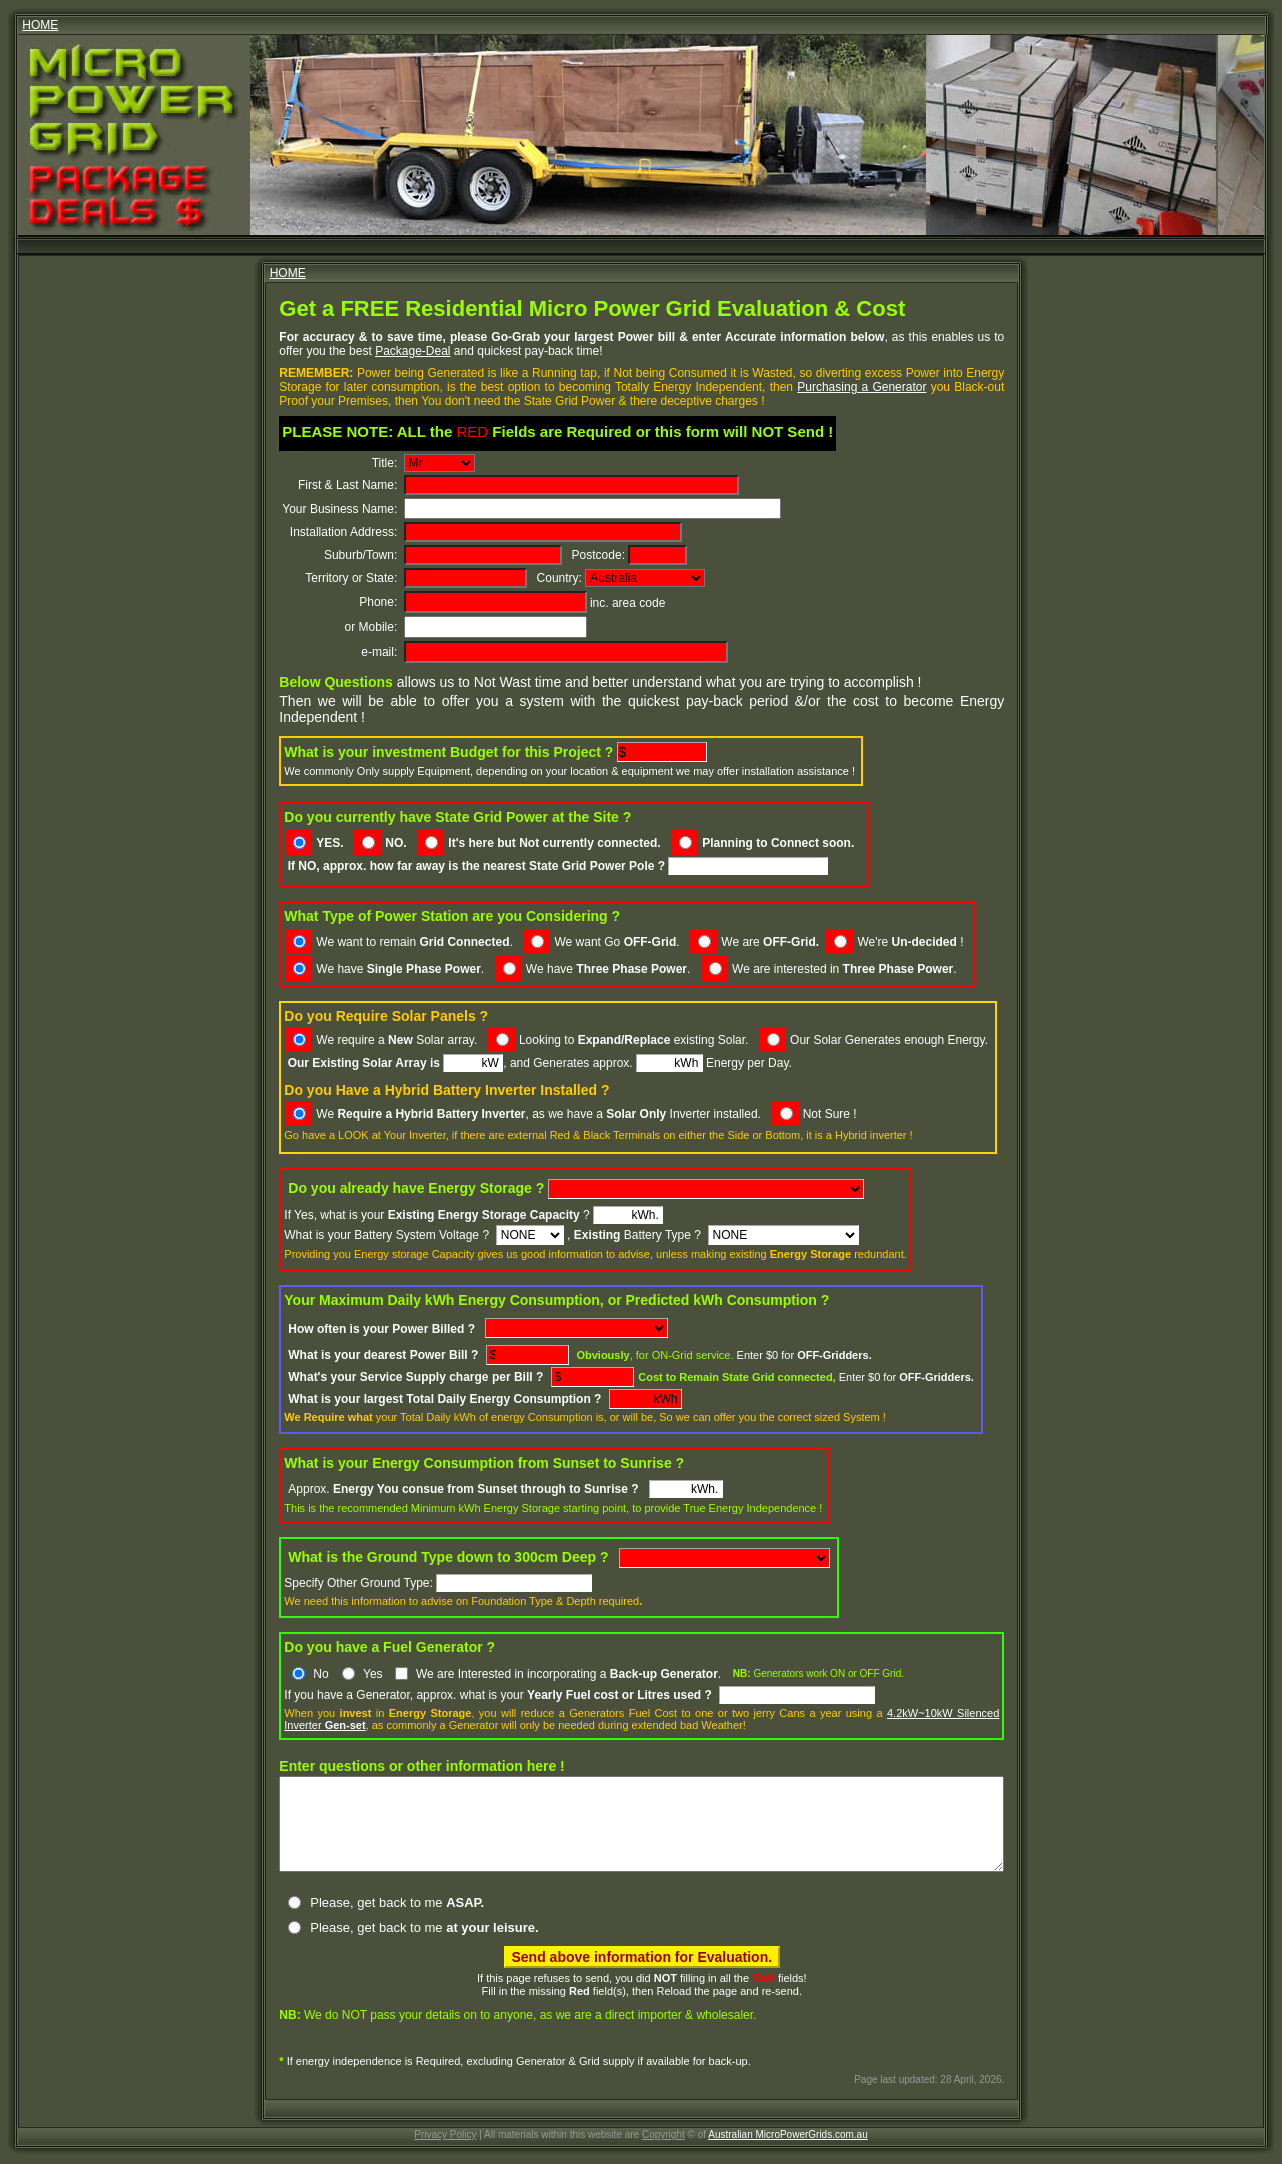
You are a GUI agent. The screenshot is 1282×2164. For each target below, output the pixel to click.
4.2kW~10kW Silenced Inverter (926, 1697)
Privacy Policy (445, 2136)
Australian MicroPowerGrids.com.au (788, 2136)
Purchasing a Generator (732, 387)
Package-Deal (272, 351)
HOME (40, 25)
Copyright (663, 2136)
